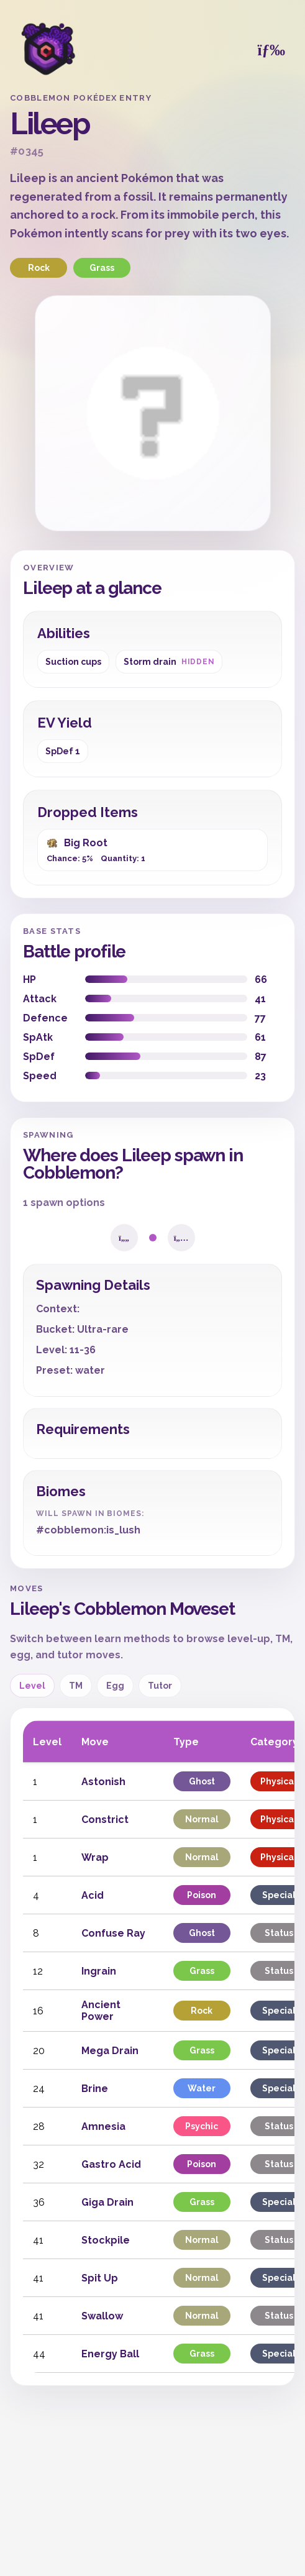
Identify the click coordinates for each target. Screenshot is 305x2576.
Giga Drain (107, 2202)
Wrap (95, 1857)
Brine (94, 2088)
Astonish (103, 1782)
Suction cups (73, 662)
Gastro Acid (111, 2164)
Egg (115, 1686)
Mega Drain (110, 2051)
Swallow (102, 2316)
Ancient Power (101, 2010)
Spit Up (99, 2278)
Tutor (160, 1686)
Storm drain (169, 662)
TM (76, 1686)
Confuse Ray (113, 1933)
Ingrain (98, 1971)
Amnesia (103, 2126)
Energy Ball (110, 2354)
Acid (92, 1895)
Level (32, 1686)
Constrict (105, 1819)
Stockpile (105, 2240)
